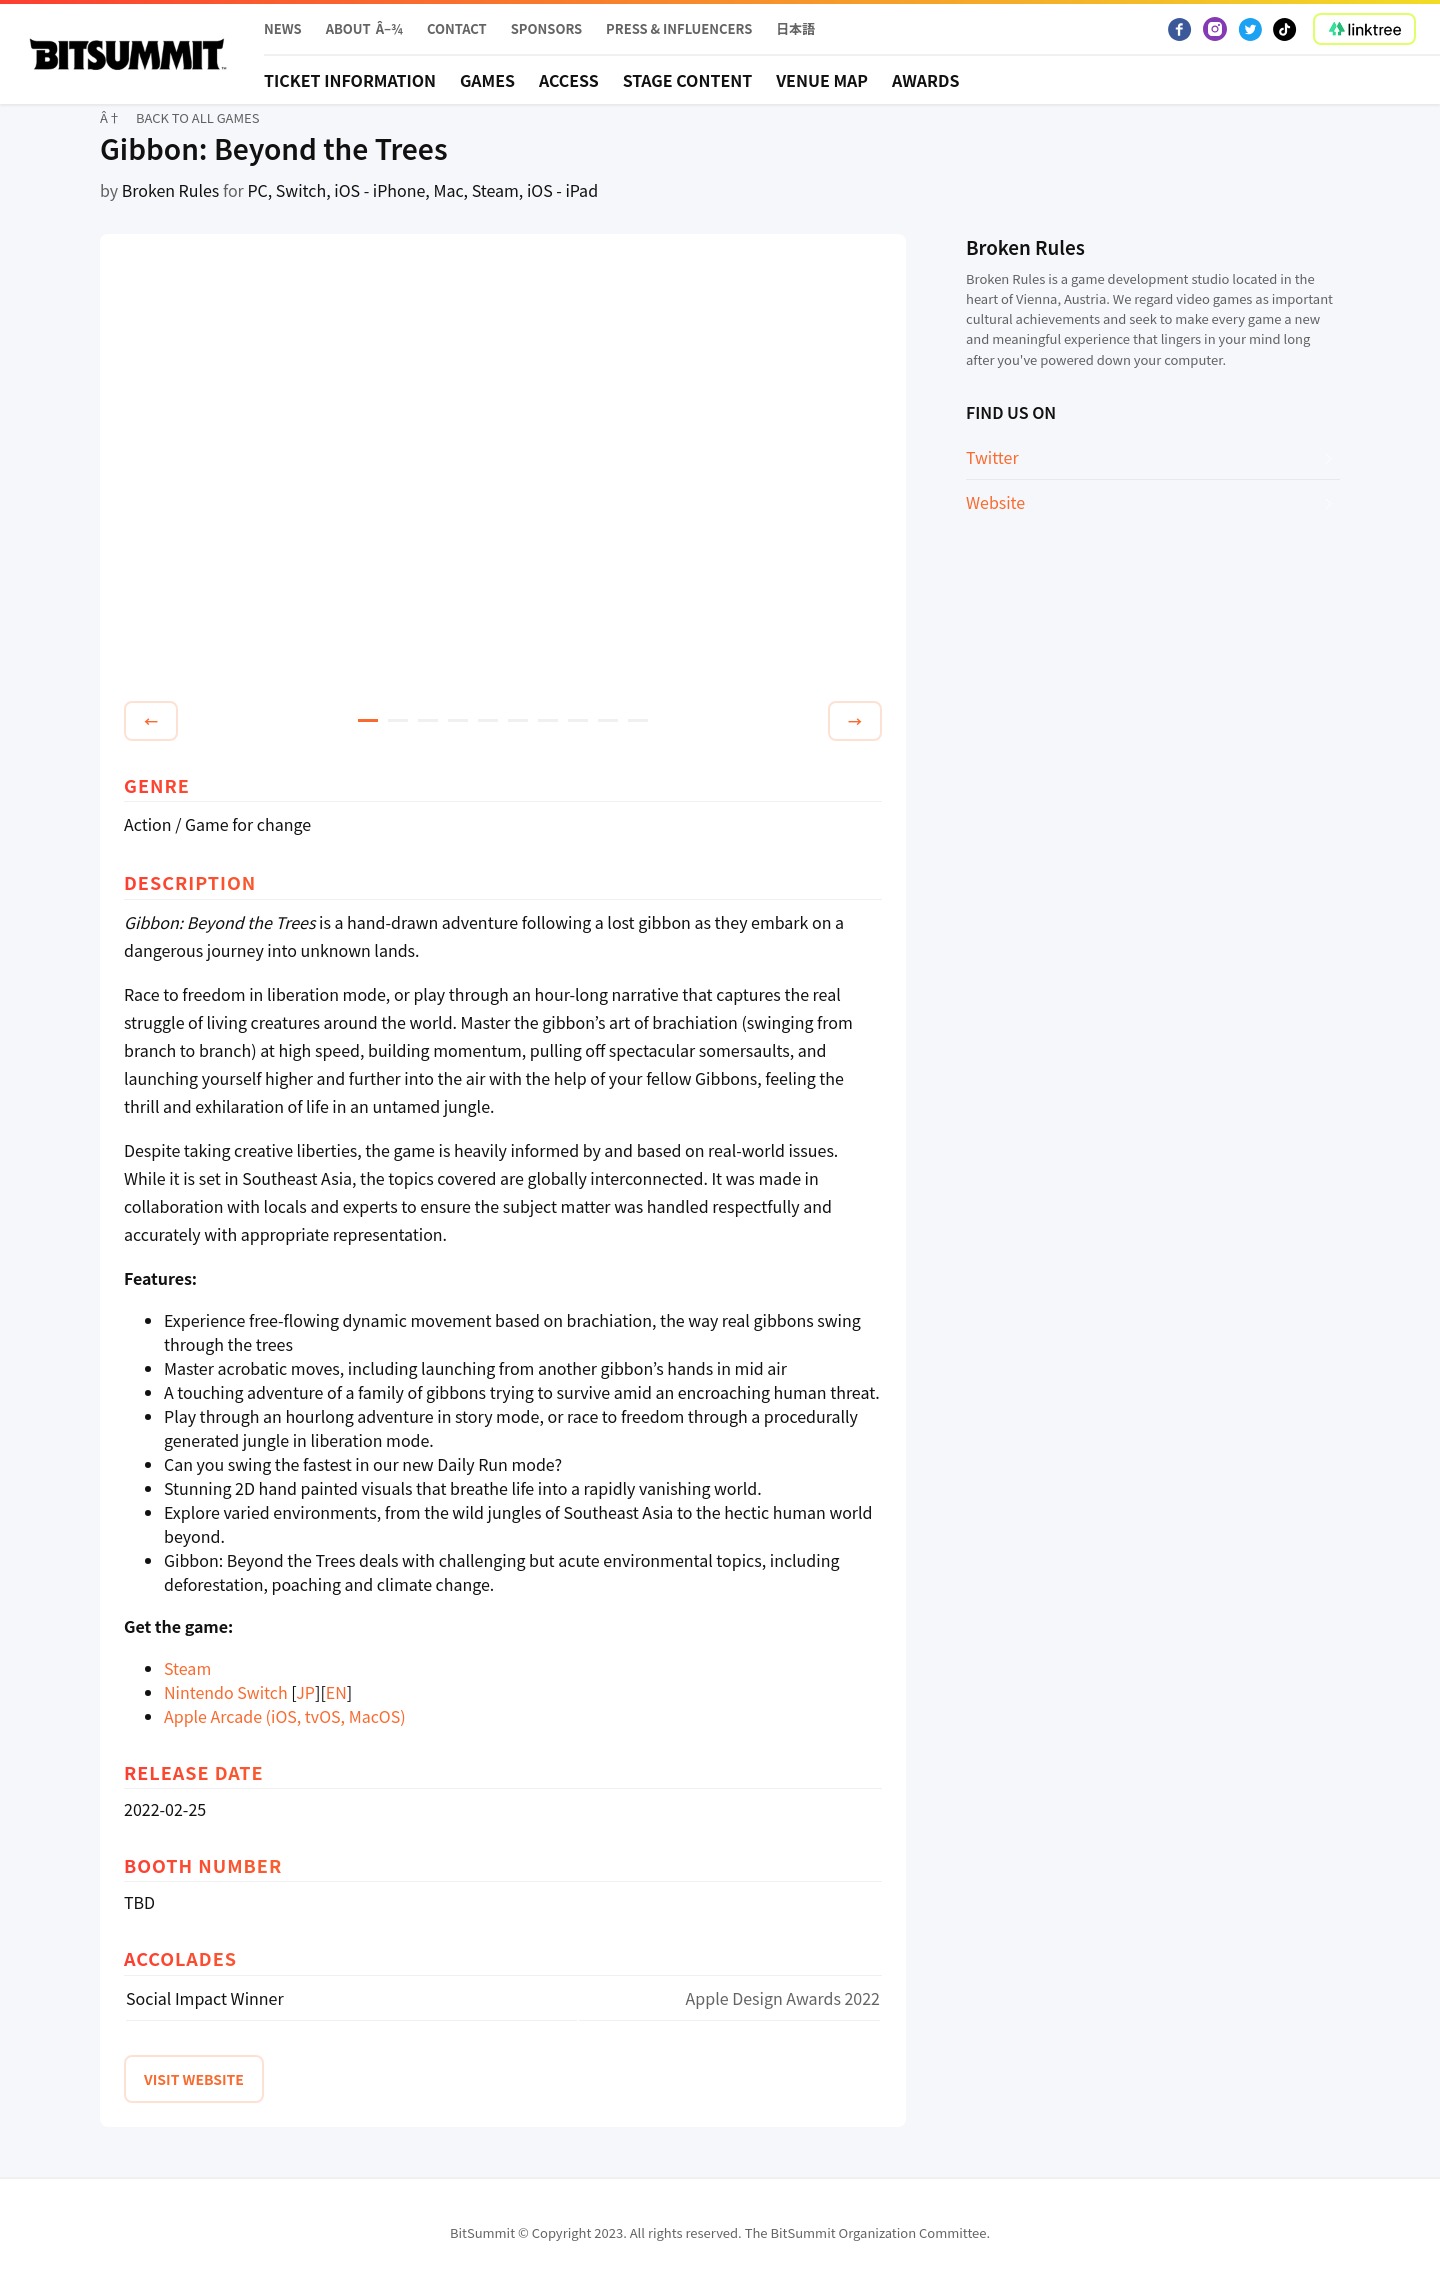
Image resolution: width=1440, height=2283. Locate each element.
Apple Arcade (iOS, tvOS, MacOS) (285, 1716)
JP (305, 1692)
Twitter (992, 457)
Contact (457, 28)
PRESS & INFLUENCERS (679, 28)
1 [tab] (368, 720)
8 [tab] (578, 720)
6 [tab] (518, 720)
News (283, 28)
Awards (925, 80)
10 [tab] (638, 720)
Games (487, 80)
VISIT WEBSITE (194, 2079)
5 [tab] (488, 720)
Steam (187, 1668)
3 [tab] (428, 720)
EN (336, 1692)
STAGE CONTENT (688, 80)
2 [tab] (398, 720)
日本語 (795, 28)
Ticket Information (350, 80)
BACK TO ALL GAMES (198, 117)
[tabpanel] (503, 471)
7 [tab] (548, 720)
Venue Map (822, 80)
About (348, 28)
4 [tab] (458, 720)
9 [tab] (608, 720)
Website (995, 502)
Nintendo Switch (226, 1692)
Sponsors (546, 28)
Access (569, 80)
